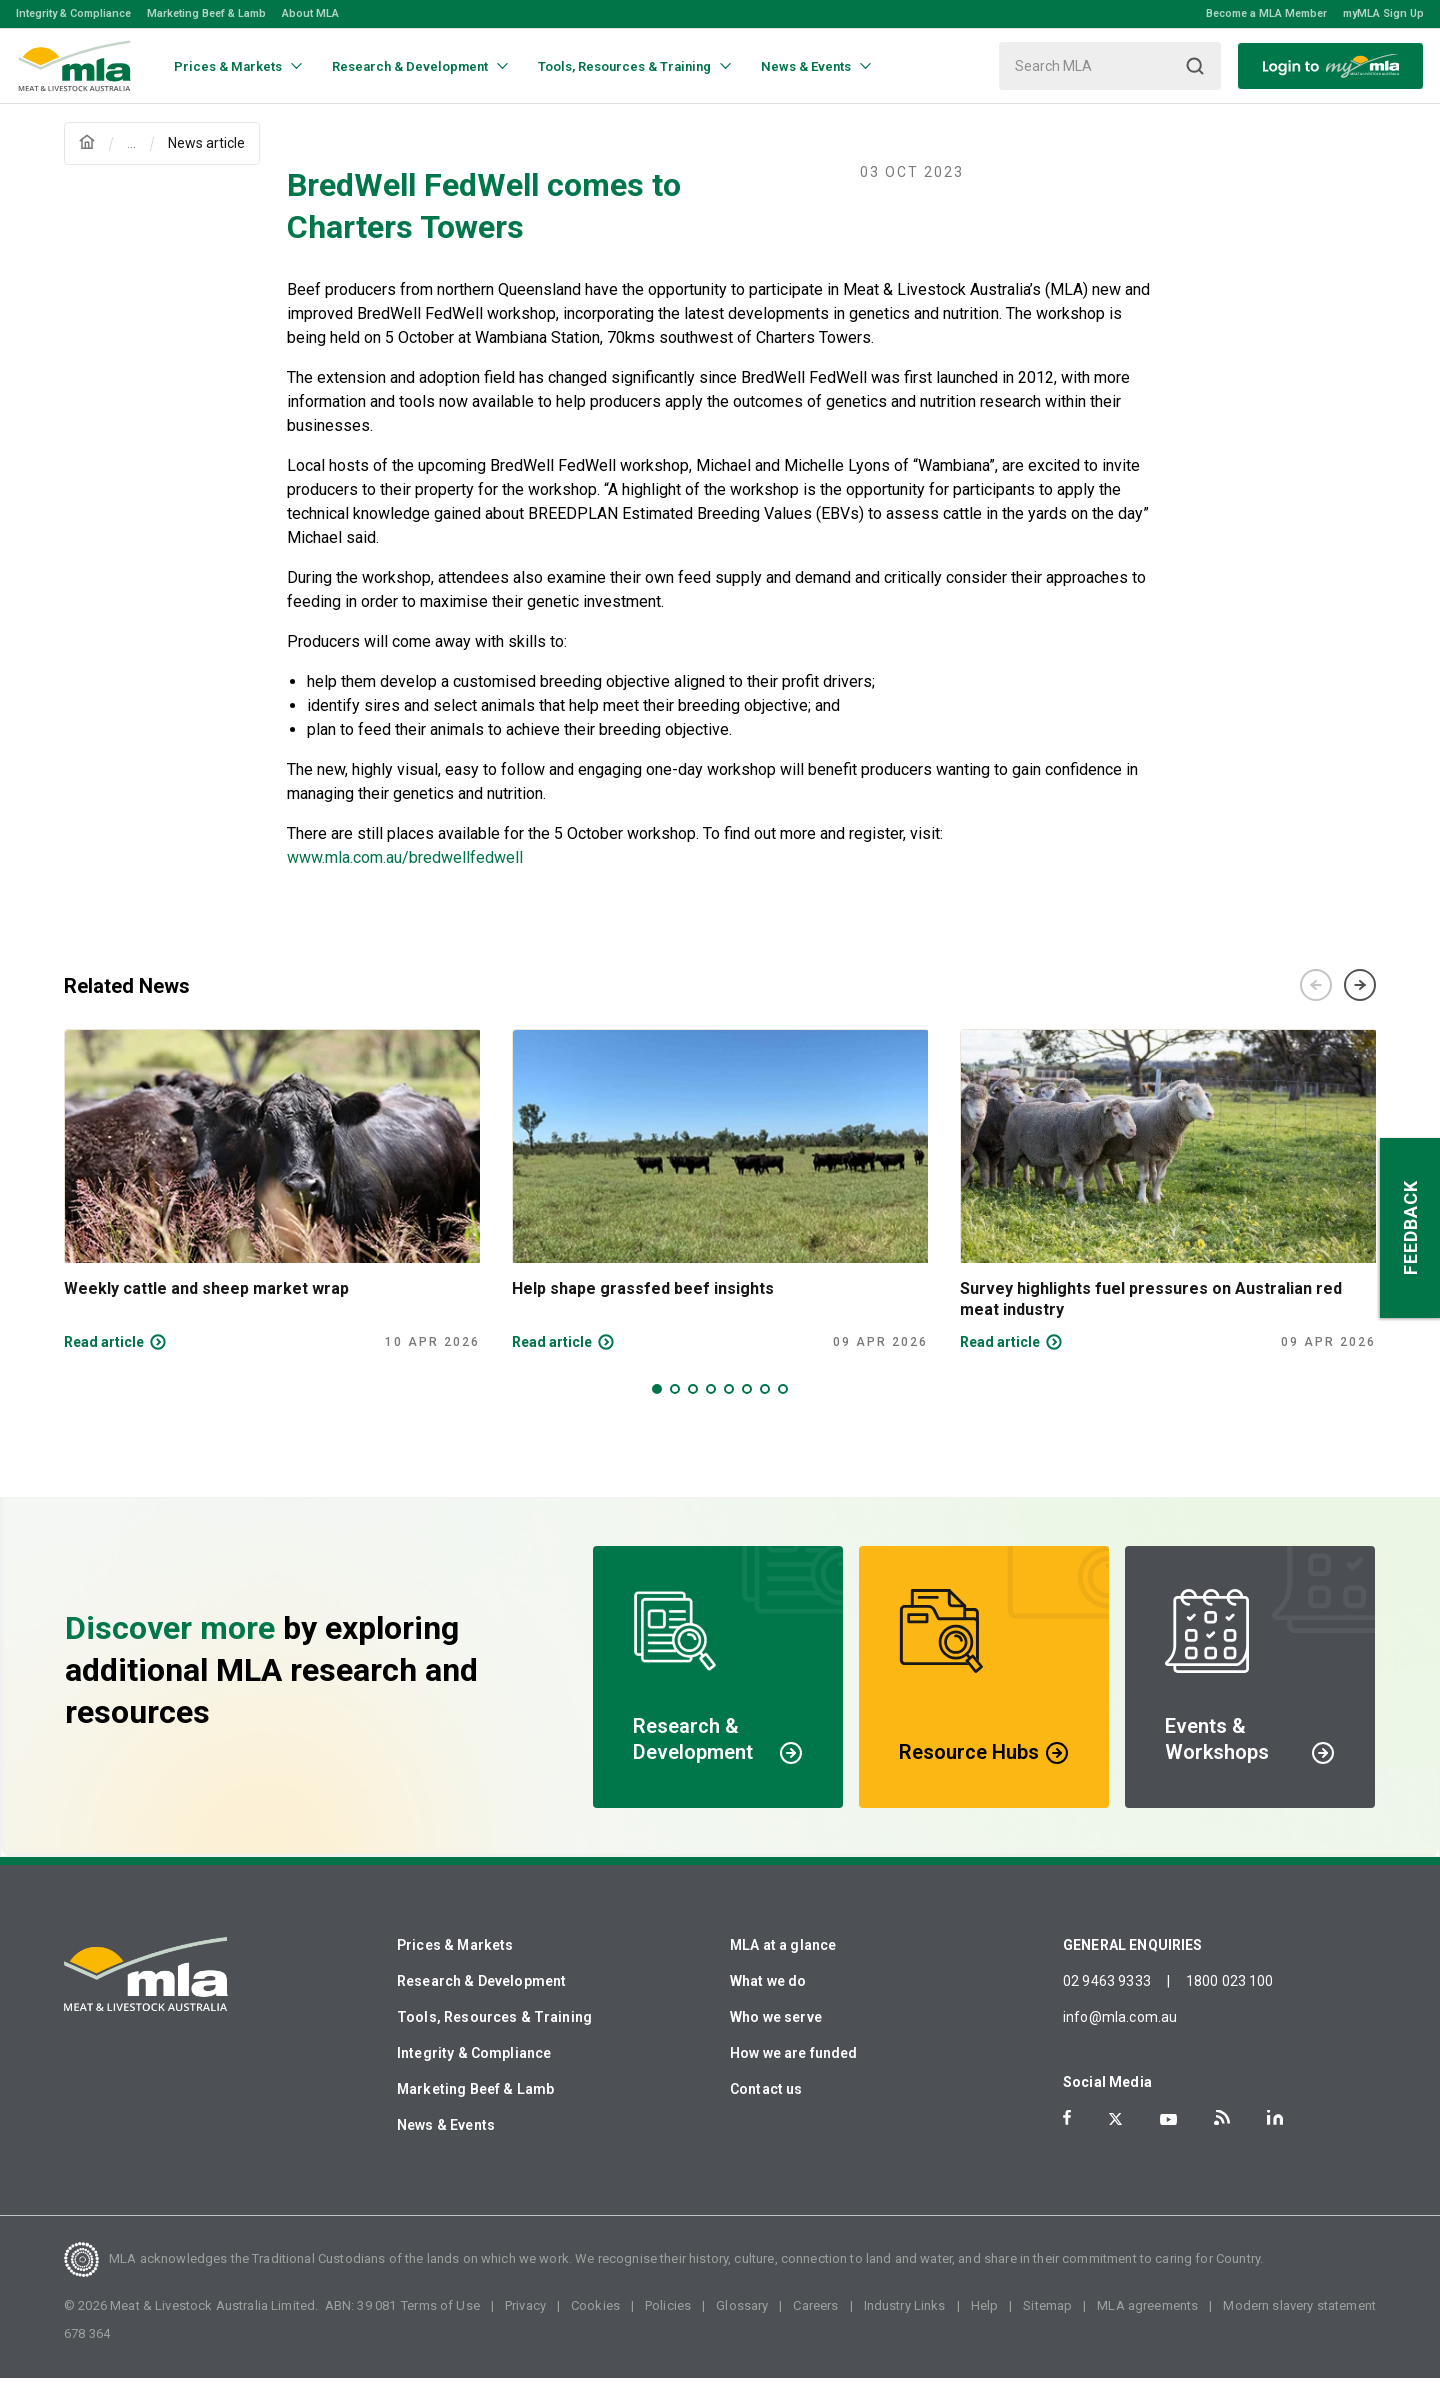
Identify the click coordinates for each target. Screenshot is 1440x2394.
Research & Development (481, 1997)
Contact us (766, 2105)
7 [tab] (765, 1405)
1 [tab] (657, 1405)
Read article (104, 1358)
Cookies (595, 2321)
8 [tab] (783, 1405)
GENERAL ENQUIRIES (1133, 1961)
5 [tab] (729, 1405)
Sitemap (1047, 2321)
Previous (1316, 1001)
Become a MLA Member (1266, 13)
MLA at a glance (783, 1961)
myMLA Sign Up (1383, 13)
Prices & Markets (455, 1961)
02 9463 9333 (1107, 1997)
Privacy (525, 2321)
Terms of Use (440, 2321)
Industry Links (905, 2321)
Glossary (742, 2321)
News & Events (446, 2141)
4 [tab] (711, 1405)
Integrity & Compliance (73, 13)
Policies (668, 2321)
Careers (815, 2321)
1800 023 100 (1230, 1997)
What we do (768, 1997)
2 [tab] (675, 1405)
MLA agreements (1147, 2321)
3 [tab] (693, 1405)
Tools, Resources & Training (494, 2033)
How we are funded (794, 2069)
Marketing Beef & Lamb (206, 13)
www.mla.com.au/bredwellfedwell (405, 873)
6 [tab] (747, 1405)
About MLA (310, 13)
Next (1360, 1001)
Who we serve (776, 2033)
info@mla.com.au (1120, 2033)
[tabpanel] (272, 1206)
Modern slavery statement (1299, 2321)
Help (985, 2321)
